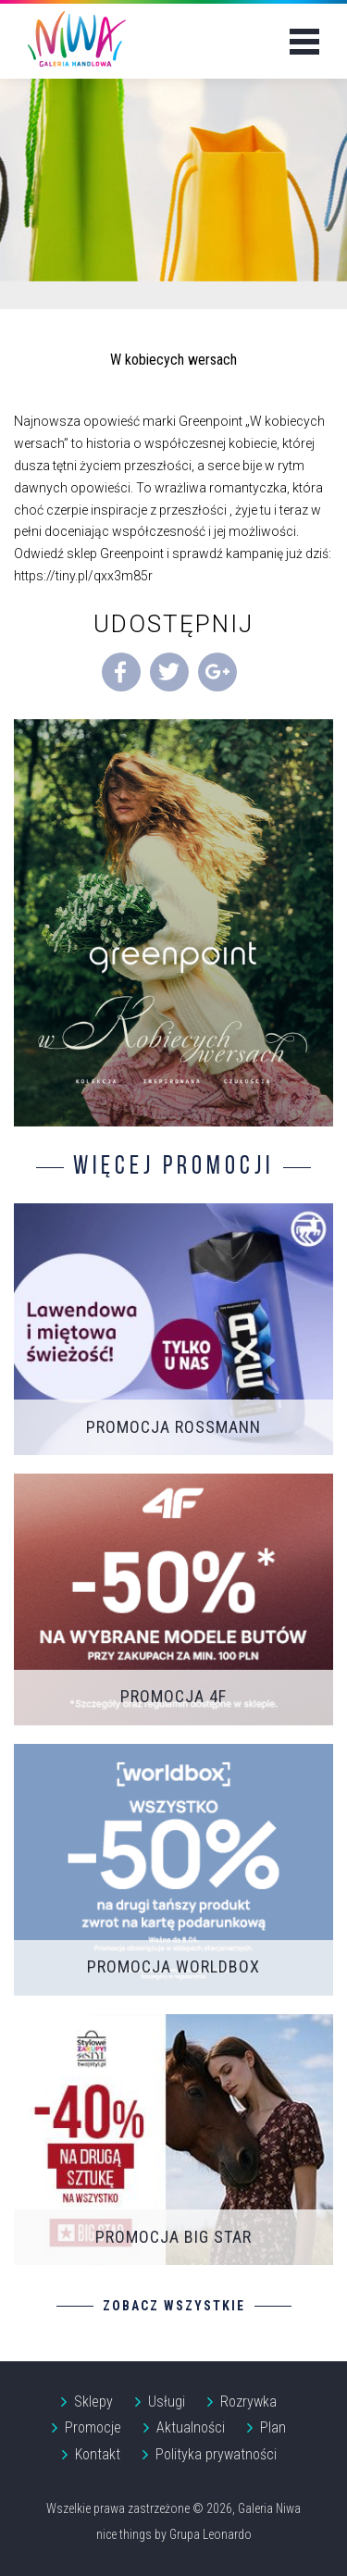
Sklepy (93, 2401)
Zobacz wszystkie (174, 2305)
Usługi (166, 2401)
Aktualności (190, 2427)
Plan (273, 2427)
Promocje (93, 2427)
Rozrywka (248, 2401)
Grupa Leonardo (210, 2534)
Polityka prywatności (216, 2454)
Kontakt (97, 2454)
